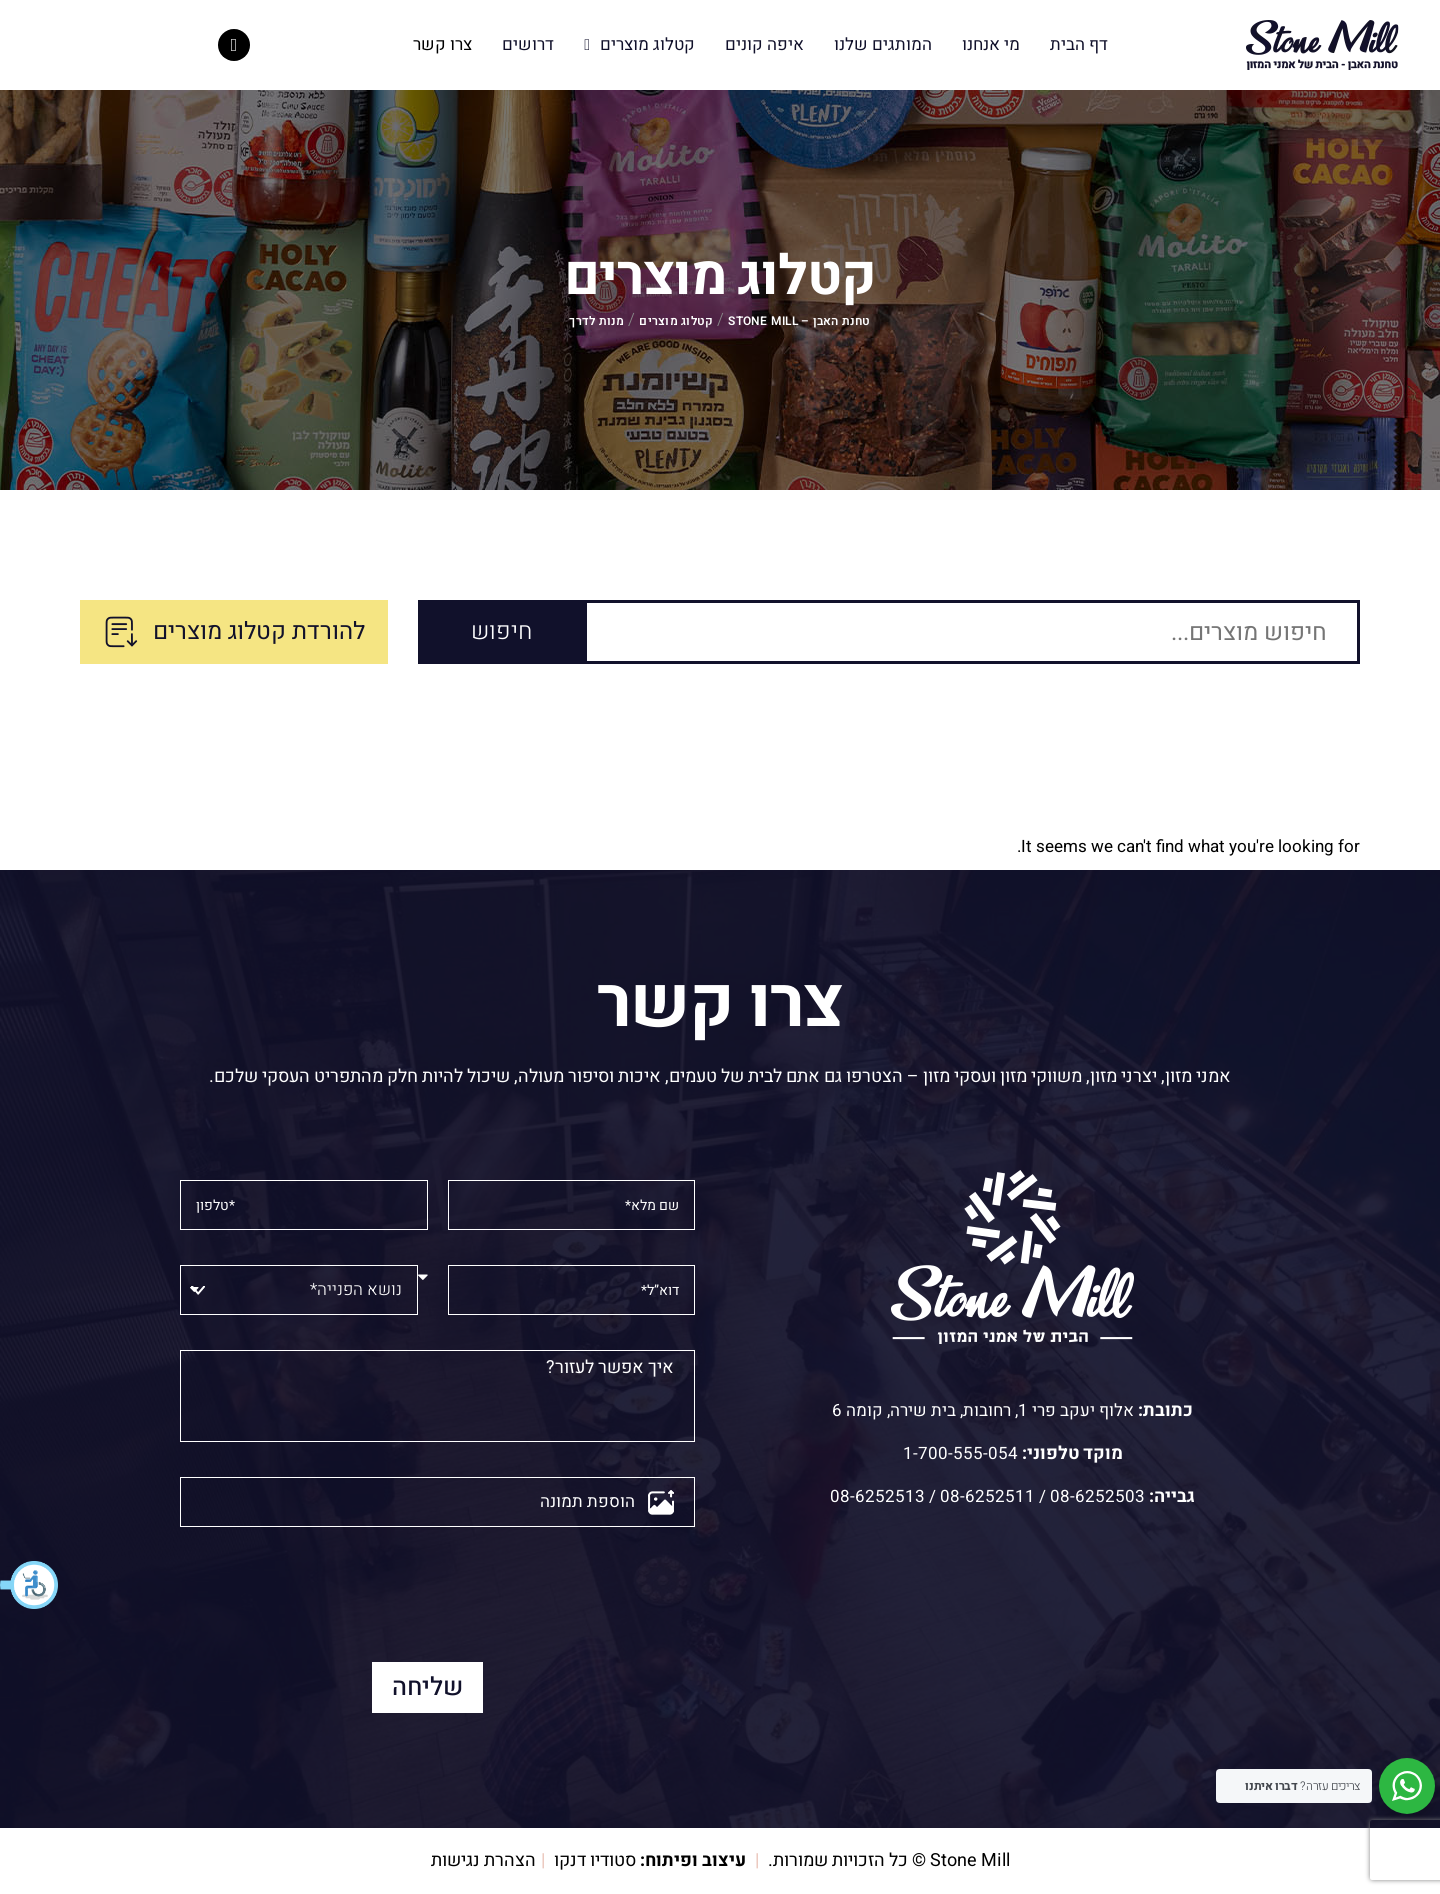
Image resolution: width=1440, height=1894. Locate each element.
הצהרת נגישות (483, 1860)
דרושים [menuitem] (528, 44)
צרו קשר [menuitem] (442, 44)
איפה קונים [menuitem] (764, 44)
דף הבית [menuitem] (1079, 44)
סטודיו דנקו (595, 1860)
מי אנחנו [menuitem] (991, 44)
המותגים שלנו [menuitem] (883, 44)
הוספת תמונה (587, 1501)
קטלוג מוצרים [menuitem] (639, 44)
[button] (30, 1585)
